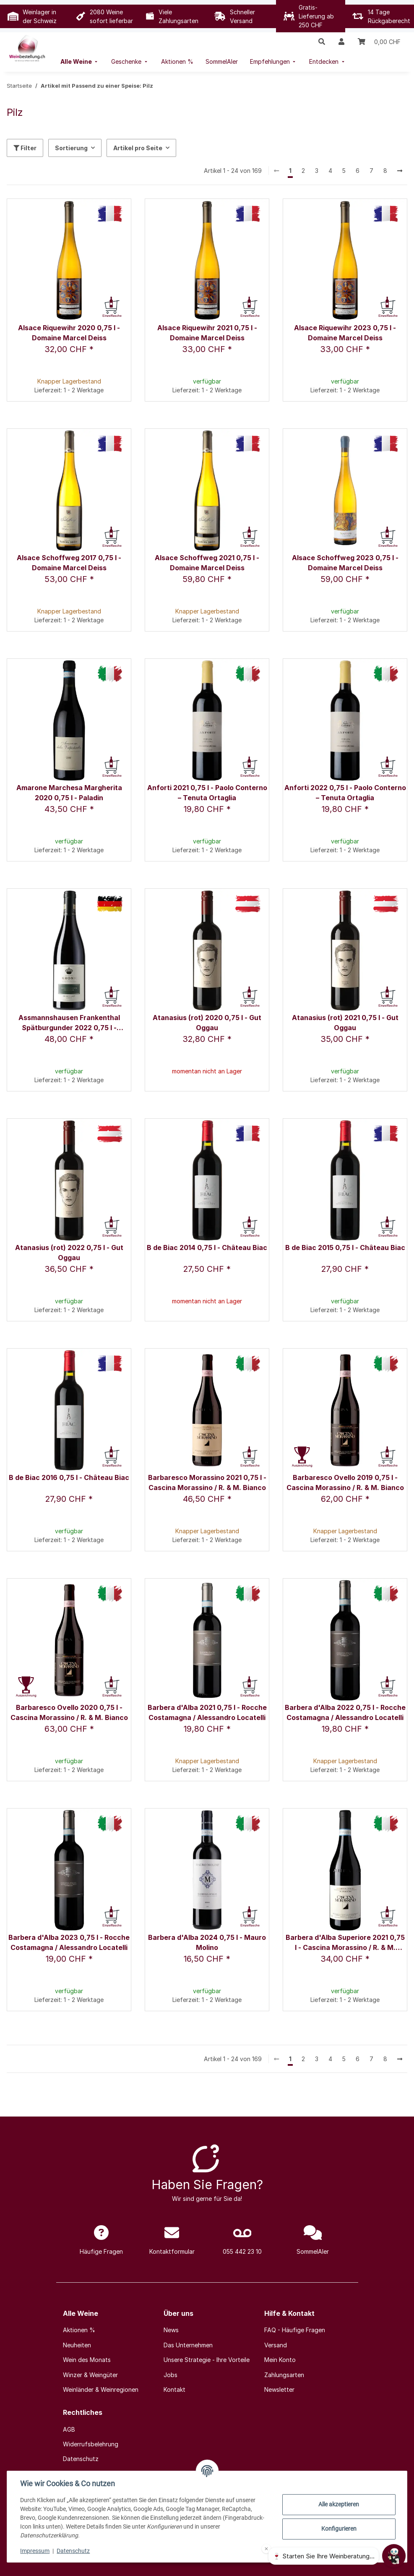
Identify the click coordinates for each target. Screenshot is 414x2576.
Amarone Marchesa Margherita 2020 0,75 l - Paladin (69, 792)
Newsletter (279, 2389)
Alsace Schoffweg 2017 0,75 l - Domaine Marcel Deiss (69, 562)
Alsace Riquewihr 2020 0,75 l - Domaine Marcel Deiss (69, 333)
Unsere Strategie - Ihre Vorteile (207, 2359)
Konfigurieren (338, 2528)
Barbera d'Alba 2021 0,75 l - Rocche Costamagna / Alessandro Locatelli (207, 1712)
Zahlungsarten (284, 2374)
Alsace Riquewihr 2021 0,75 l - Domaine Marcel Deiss (207, 333)
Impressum (35, 2550)
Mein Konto (280, 2359)
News (171, 2329)
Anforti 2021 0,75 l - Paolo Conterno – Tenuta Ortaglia (207, 792)
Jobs (170, 2374)
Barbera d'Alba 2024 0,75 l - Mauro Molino (207, 1942)
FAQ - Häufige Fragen (294, 2329)
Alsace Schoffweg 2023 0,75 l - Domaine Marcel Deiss (345, 562)
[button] (322, 41)
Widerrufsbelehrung (90, 2444)
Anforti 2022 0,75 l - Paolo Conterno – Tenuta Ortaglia (345, 792)
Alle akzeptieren (338, 2504)
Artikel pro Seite (137, 147)
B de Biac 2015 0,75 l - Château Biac (345, 1247)
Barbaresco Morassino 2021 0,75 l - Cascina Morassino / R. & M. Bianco (207, 1482)
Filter (24, 147)
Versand (275, 2345)
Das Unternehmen (188, 2345)
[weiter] (399, 171)
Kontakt (174, 2389)
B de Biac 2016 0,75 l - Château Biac (69, 1477)
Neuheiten (77, 2345)
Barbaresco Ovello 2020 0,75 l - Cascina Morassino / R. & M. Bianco (69, 1712)
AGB (69, 2429)
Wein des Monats (87, 2359)
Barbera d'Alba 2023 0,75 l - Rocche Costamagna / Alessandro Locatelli (69, 1942)
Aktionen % (79, 2329)
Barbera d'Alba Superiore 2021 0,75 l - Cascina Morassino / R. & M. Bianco (345, 1943)
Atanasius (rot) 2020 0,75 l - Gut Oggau (207, 1022)
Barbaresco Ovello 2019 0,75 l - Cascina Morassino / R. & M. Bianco (345, 1482)
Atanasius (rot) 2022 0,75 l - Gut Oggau (69, 1252)
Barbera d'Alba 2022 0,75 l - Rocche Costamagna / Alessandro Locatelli (345, 1712)
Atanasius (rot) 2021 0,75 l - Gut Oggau (345, 1022)
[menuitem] (80, 61)
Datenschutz (73, 2550)
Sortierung (71, 147)
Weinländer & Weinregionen (100, 2389)
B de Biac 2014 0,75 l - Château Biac (207, 1247)
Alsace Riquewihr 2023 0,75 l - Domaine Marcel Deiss (345, 333)
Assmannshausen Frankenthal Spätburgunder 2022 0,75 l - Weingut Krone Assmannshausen (69, 1023)
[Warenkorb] (379, 41)
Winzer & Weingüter (90, 2374)
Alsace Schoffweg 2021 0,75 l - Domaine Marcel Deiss (207, 562)
